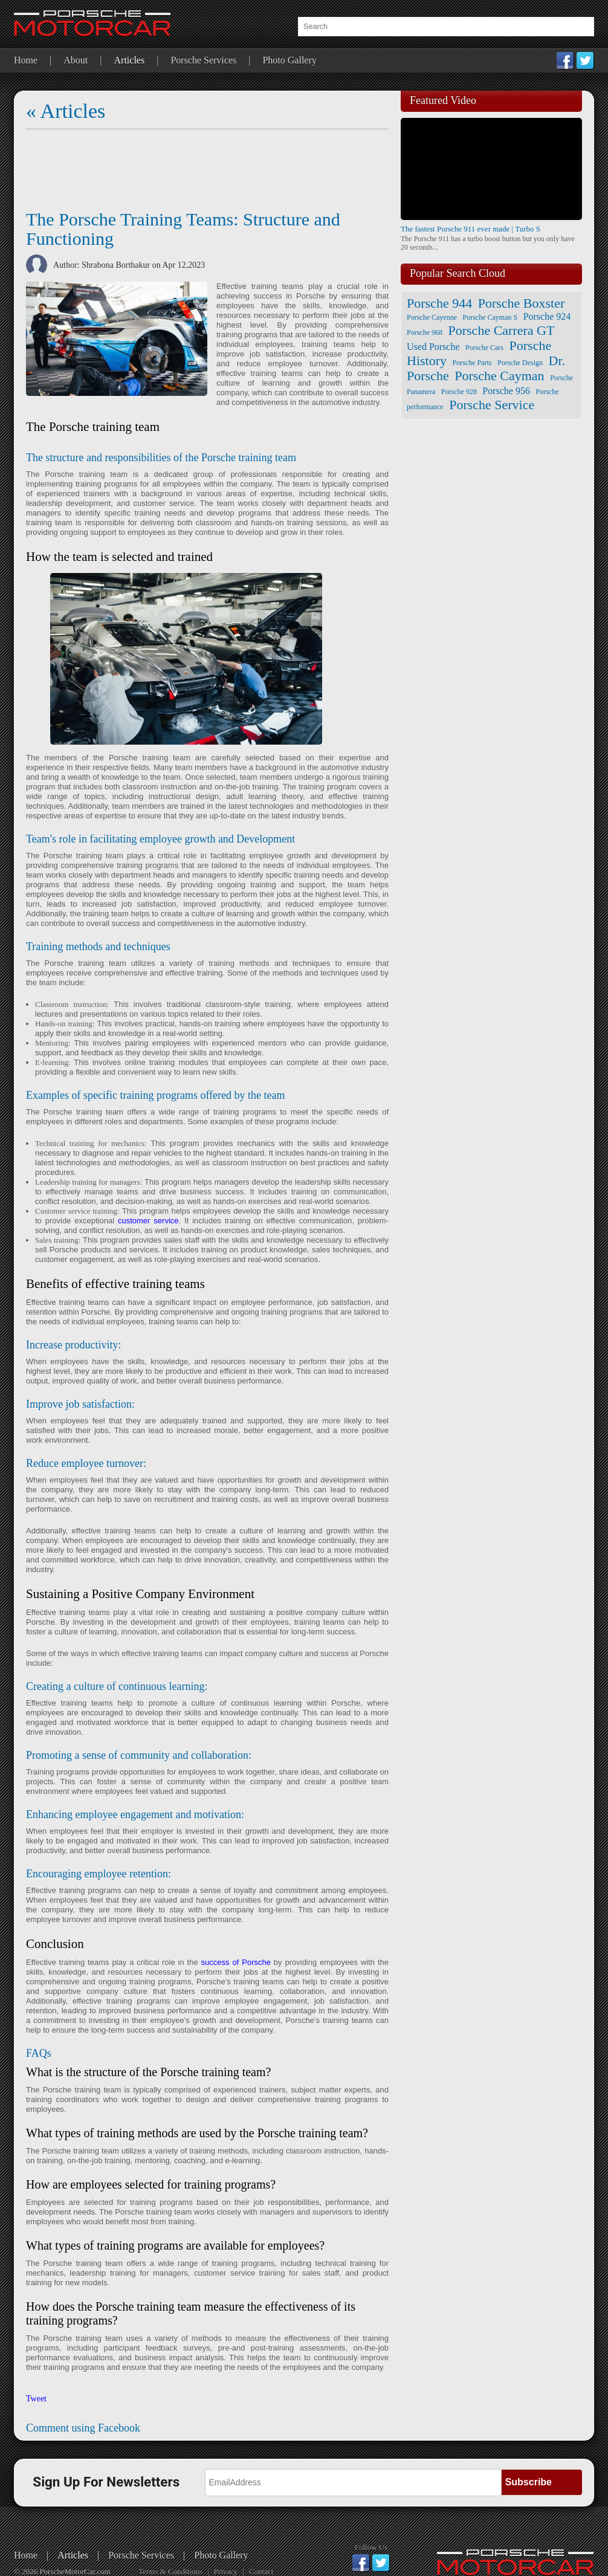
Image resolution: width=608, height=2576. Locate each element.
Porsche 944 (439, 303)
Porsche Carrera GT (501, 330)
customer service (148, 1220)
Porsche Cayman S (489, 317)
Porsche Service (491, 404)
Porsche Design (520, 362)
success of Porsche (237, 1962)
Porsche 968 (424, 332)
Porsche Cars (484, 347)
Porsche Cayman (499, 375)
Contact (261, 2571)
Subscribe (528, 2482)
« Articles (65, 111)
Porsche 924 (547, 316)
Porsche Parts (472, 362)
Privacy (226, 2571)
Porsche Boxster (521, 303)
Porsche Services (203, 60)
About (75, 60)
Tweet (36, 2398)
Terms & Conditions (170, 2571)
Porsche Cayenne (432, 317)
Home (25, 60)
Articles (129, 60)
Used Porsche (433, 346)
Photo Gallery (289, 60)
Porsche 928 (459, 391)
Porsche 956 (506, 391)
